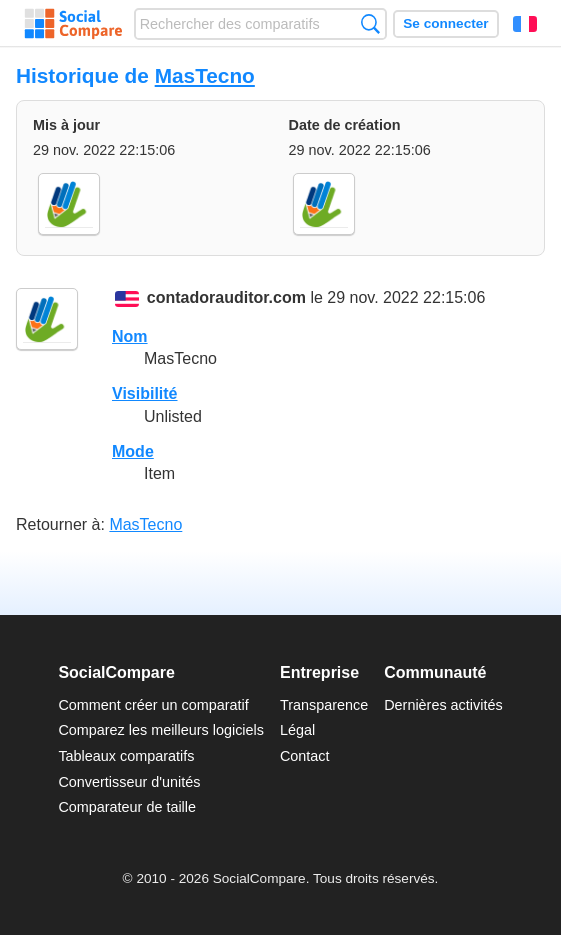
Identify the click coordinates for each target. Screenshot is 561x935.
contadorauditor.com (226, 298)
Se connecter (445, 23)
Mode (133, 451)
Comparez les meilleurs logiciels (161, 730)
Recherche (370, 23)
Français (525, 24)
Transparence (324, 705)
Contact (305, 756)
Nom (130, 336)
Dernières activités (443, 705)
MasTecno (205, 75)
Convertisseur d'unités (129, 782)
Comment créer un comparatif (153, 705)
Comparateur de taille (127, 807)
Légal (297, 730)
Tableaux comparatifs (126, 756)
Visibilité (145, 393)
